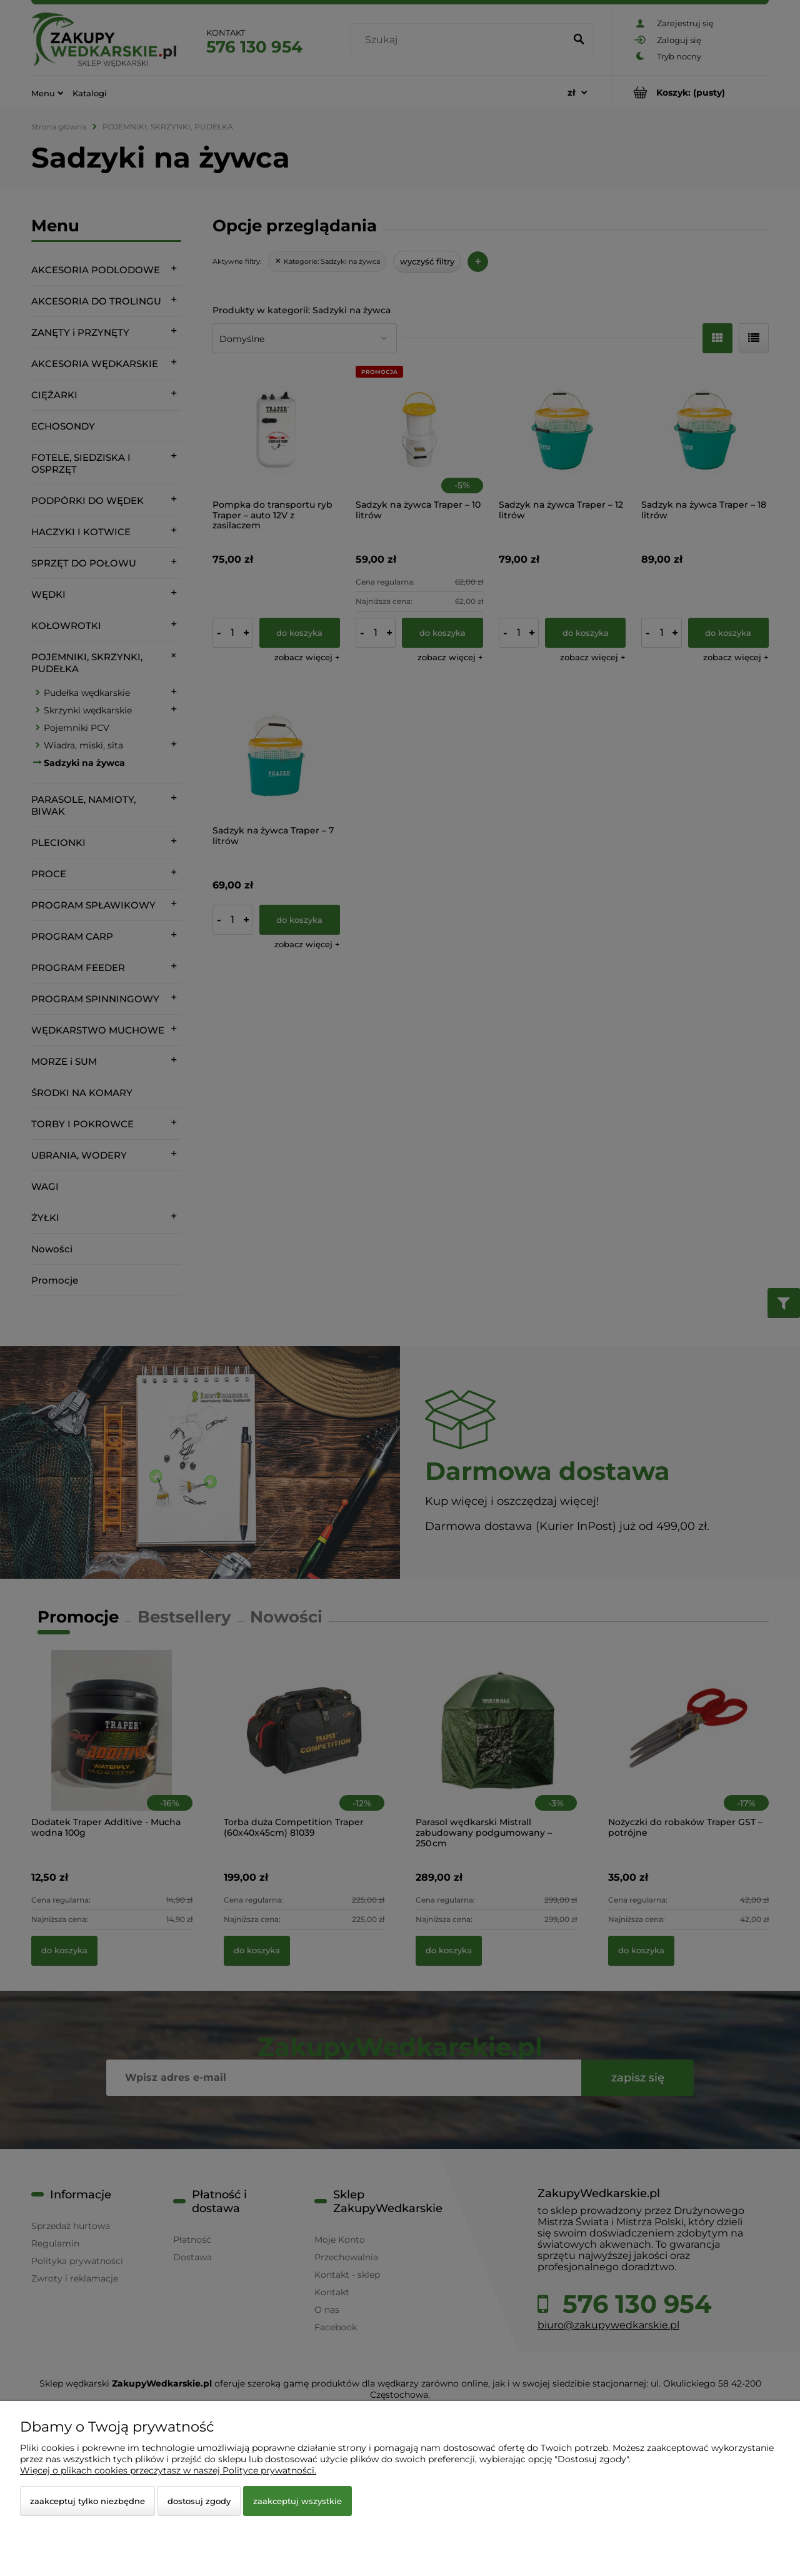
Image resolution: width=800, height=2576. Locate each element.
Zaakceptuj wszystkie (297, 2501)
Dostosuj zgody (199, 2501)
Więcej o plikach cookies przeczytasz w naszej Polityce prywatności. (168, 2470)
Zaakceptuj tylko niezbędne (87, 2501)
